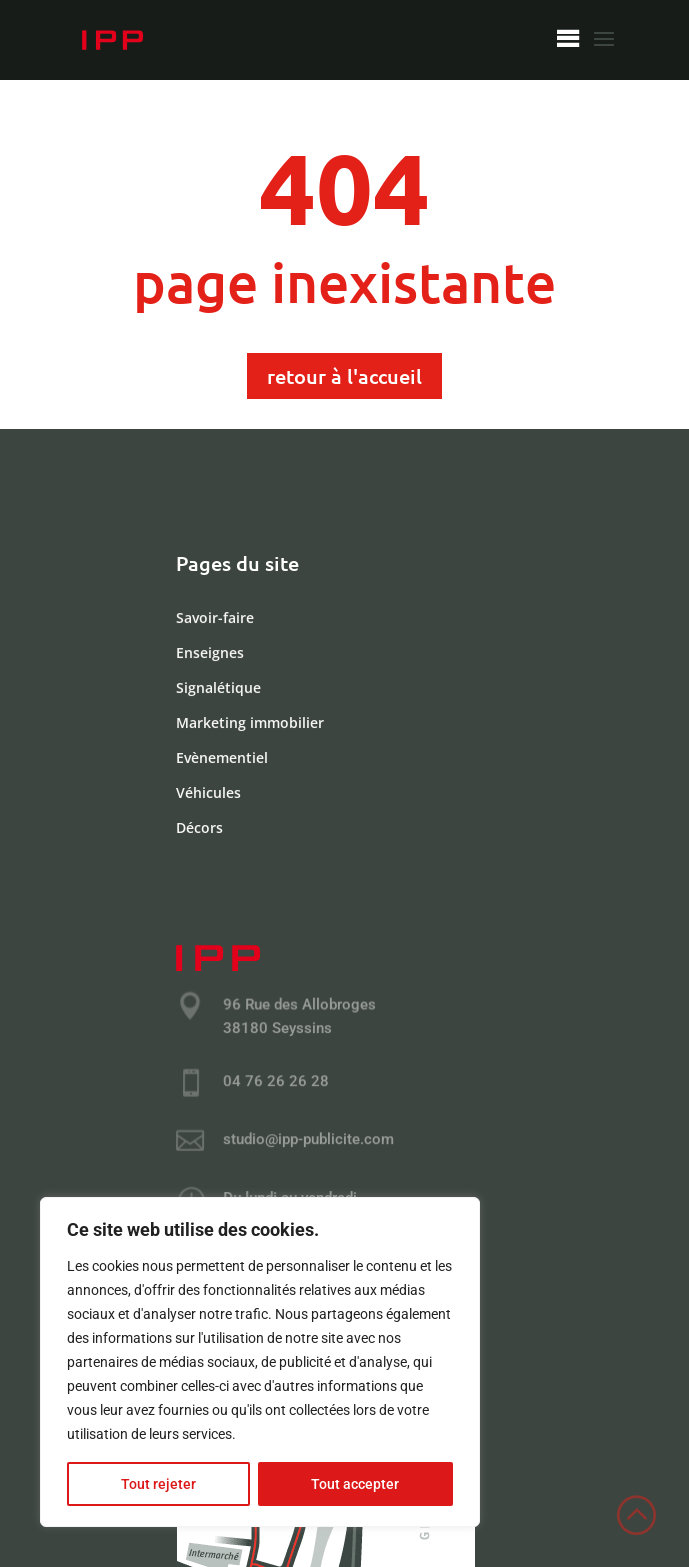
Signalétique (218, 688)
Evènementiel (222, 758)
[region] (260, 1362)
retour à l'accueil (344, 376)
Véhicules (208, 793)
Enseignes (210, 653)
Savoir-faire (215, 618)
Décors (199, 827)
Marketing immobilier (250, 723)
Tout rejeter (158, 1484)
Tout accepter (355, 1484)
